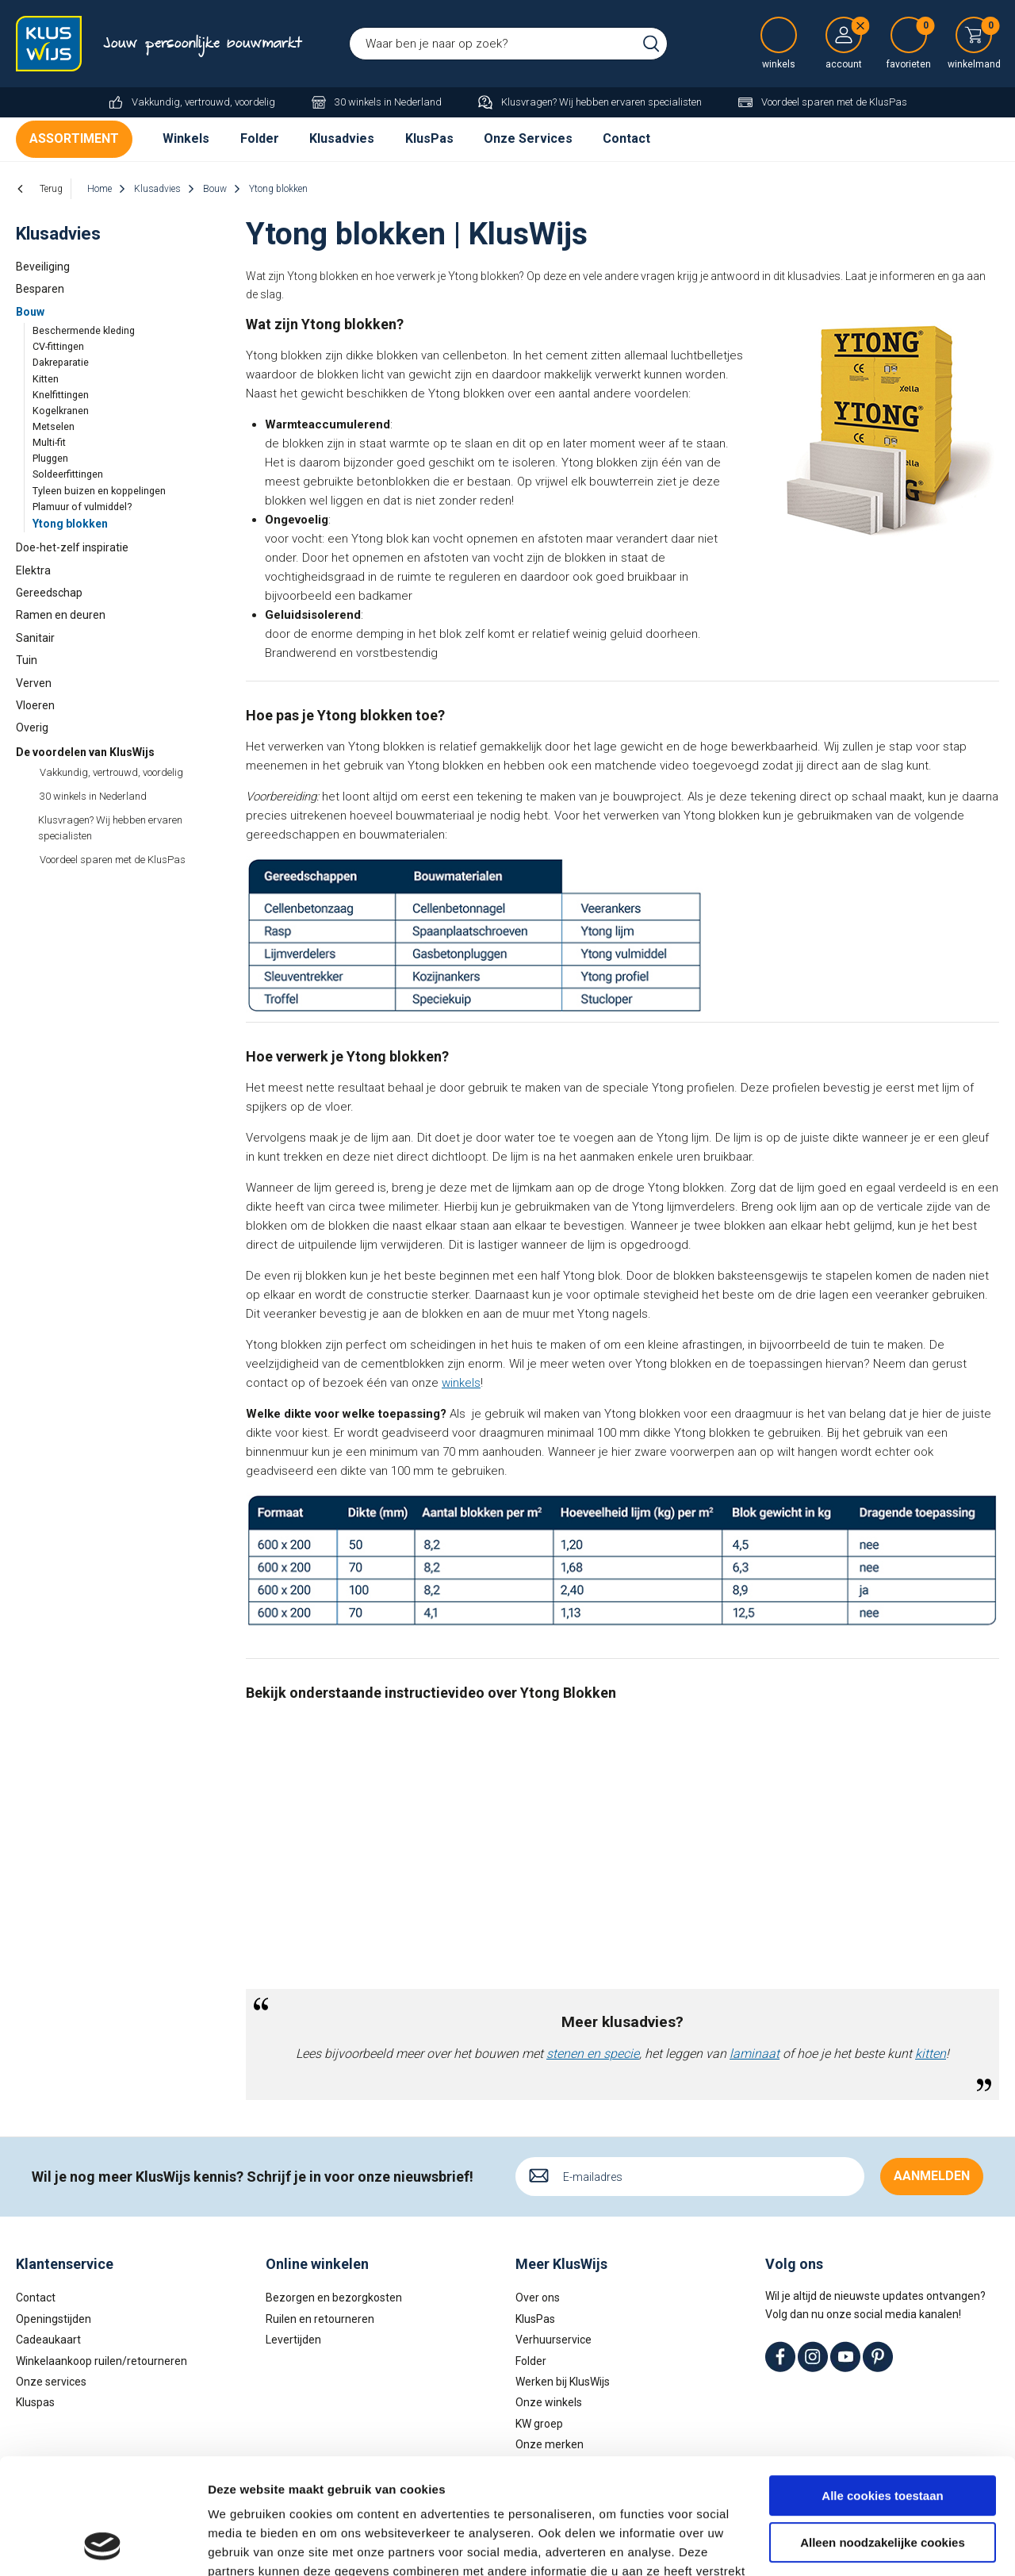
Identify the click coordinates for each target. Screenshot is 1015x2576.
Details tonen (245, 2544)
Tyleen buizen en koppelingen (99, 491)
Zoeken (651, 44)
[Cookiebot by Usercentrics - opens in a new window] (102, 2545)
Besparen (40, 288)
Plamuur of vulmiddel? (82, 507)
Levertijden (293, 2339)
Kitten (46, 379)
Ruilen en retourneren (320, 2319)
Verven (34, 683)
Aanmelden (932, 2175)
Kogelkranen (61, 411)
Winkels (186, 138)
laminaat (754, 2053)
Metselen (54, 426)
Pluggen (50, 458)
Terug (51, 188)
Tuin (26, 660)
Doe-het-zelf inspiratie (72, 547)
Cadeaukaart (48, 2339)
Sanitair (35, 638)
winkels (461, 1383)
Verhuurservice (553, 2339)
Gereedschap (49, 592)
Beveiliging (43, 266)
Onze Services (528, 138)
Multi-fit (49, 442)
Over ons (537, 2297)
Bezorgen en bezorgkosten (334, 2297)
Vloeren (35, 705)
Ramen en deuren (60, 614)
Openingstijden (53, 2319)
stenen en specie (592, 2053)
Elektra (33, 570)
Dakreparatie (61, 362)
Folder (259, 138)
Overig (32, 727)
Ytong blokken (70, 523)
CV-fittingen (58, 346)
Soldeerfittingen (68, 474)
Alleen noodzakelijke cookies (882, 2433)
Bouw (30, 311)
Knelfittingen (61, 395)
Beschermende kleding (84, 330)
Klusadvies (341, 138)
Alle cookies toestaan (882, 2387)
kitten (930, 2053)
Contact (626, 138)
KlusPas (429, 138)
